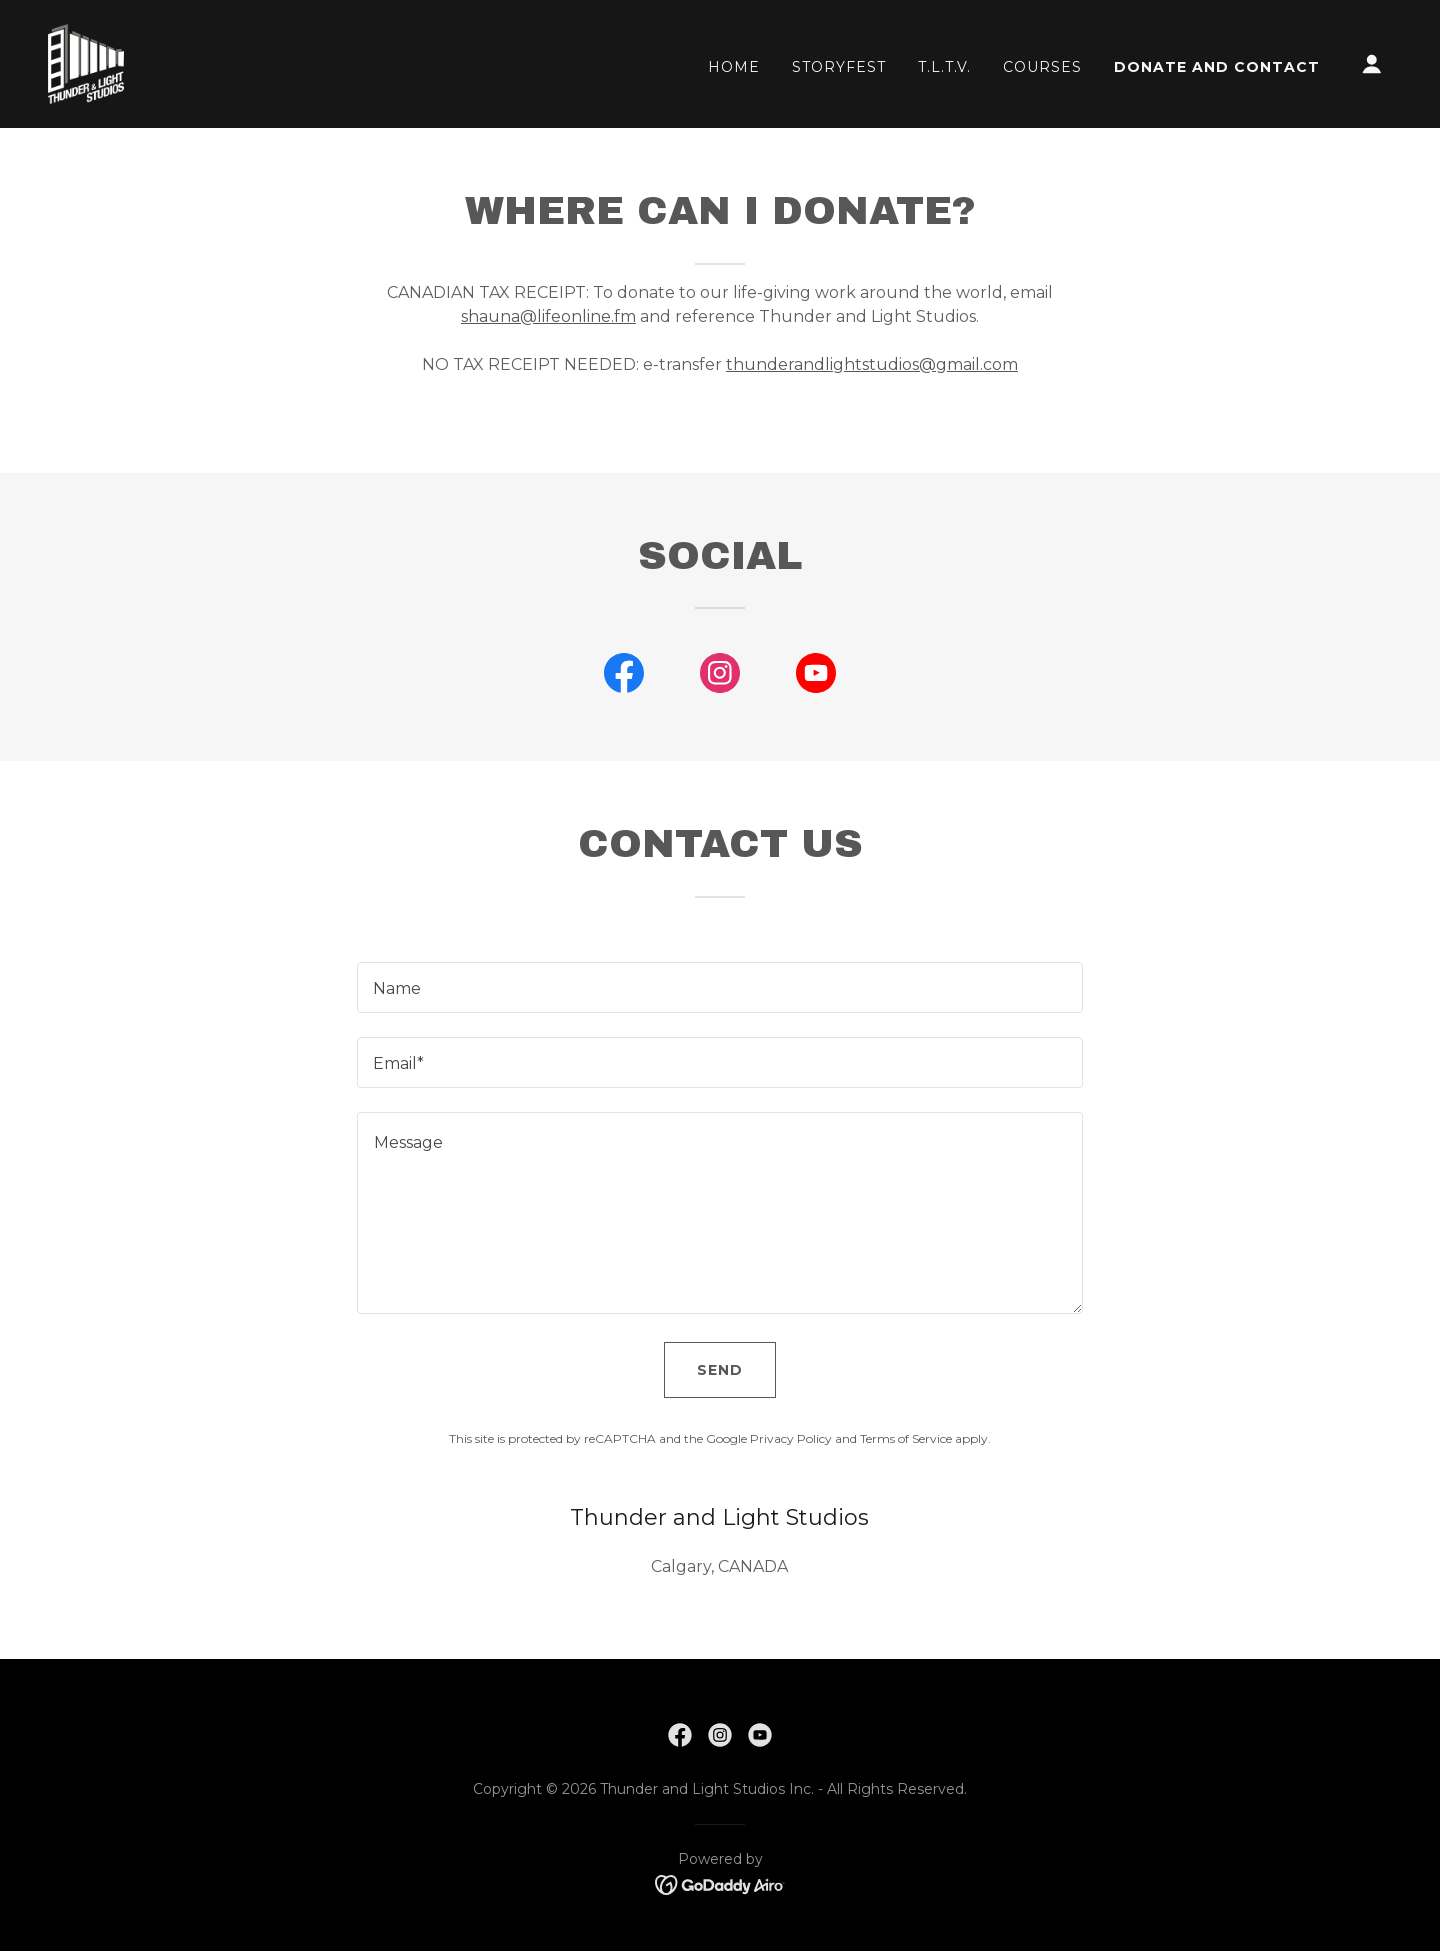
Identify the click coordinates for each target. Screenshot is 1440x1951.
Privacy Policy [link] (791, 1438)
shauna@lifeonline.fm (548, 316)
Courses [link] (1042, 67)
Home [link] (734, 67)
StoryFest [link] (839, 67)
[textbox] (719, 987)
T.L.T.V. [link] (944, 67)
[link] (86, 62)
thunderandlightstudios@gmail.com (872, 364)
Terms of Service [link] (906, 1438)
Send (720, 1370)
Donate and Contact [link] (1217, 67)
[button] (1372, 64)
